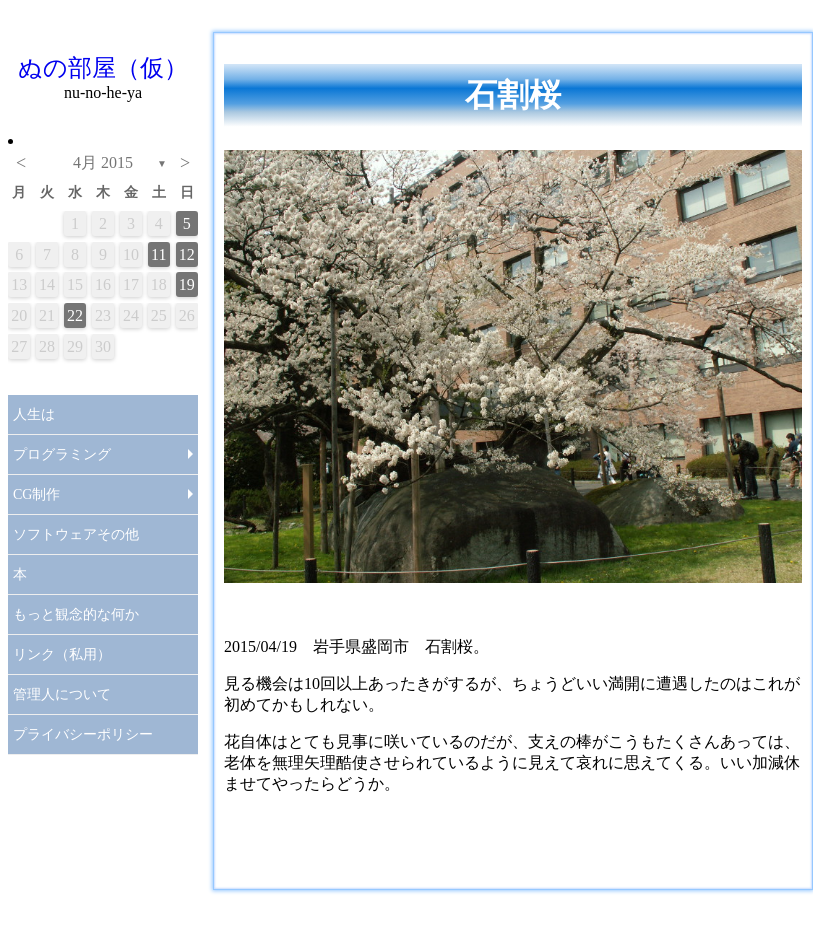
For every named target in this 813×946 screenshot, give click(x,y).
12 (187, 254)
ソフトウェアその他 (76, 534)
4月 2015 (103, 162)
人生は (34, 414)
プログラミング (62, 454)
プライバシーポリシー (83, 734)
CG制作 (36, 494)
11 (158, 254)
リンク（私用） (62, 654)
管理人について (62, 694)
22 (75, 315)
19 (187, 284)
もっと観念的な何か (76, 614)
